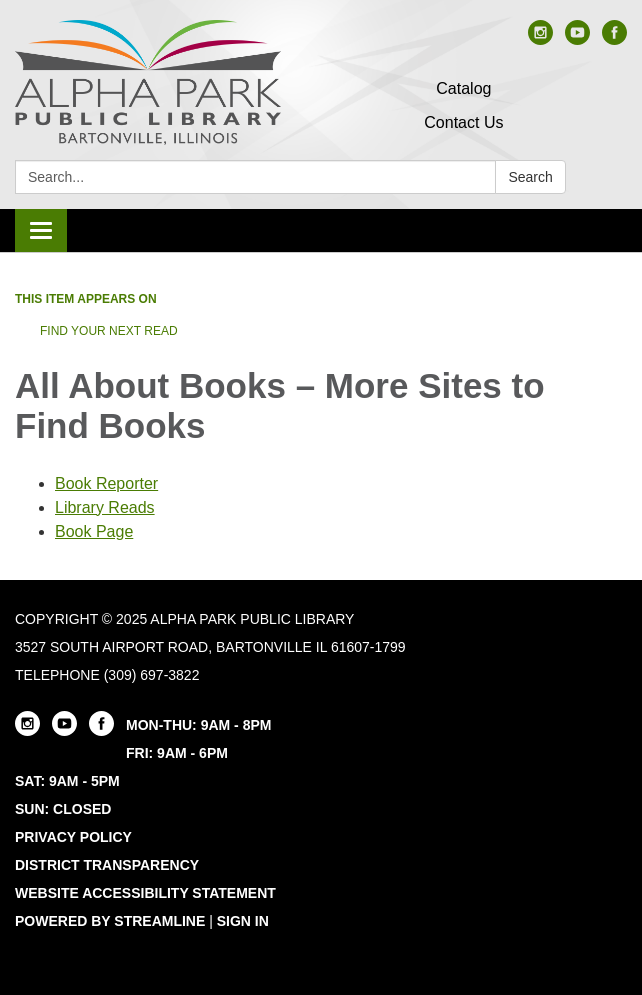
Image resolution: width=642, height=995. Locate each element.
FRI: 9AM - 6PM (177, 753)
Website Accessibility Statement (145, 893)
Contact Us (463, 122)
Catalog (463, 88)
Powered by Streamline (110, 921)
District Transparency (107, 865)
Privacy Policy (73, 837)
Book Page (94, 531)
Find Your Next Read (109, 331)
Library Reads (105, 507)
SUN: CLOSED (63, 809)
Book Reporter (106, 483)
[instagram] (540, 39)
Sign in (243, 921)
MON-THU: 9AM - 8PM (198, 725)
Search (530, 177)
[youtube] (577, 39)
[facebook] (614, 39)
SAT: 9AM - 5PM (67, 781)
